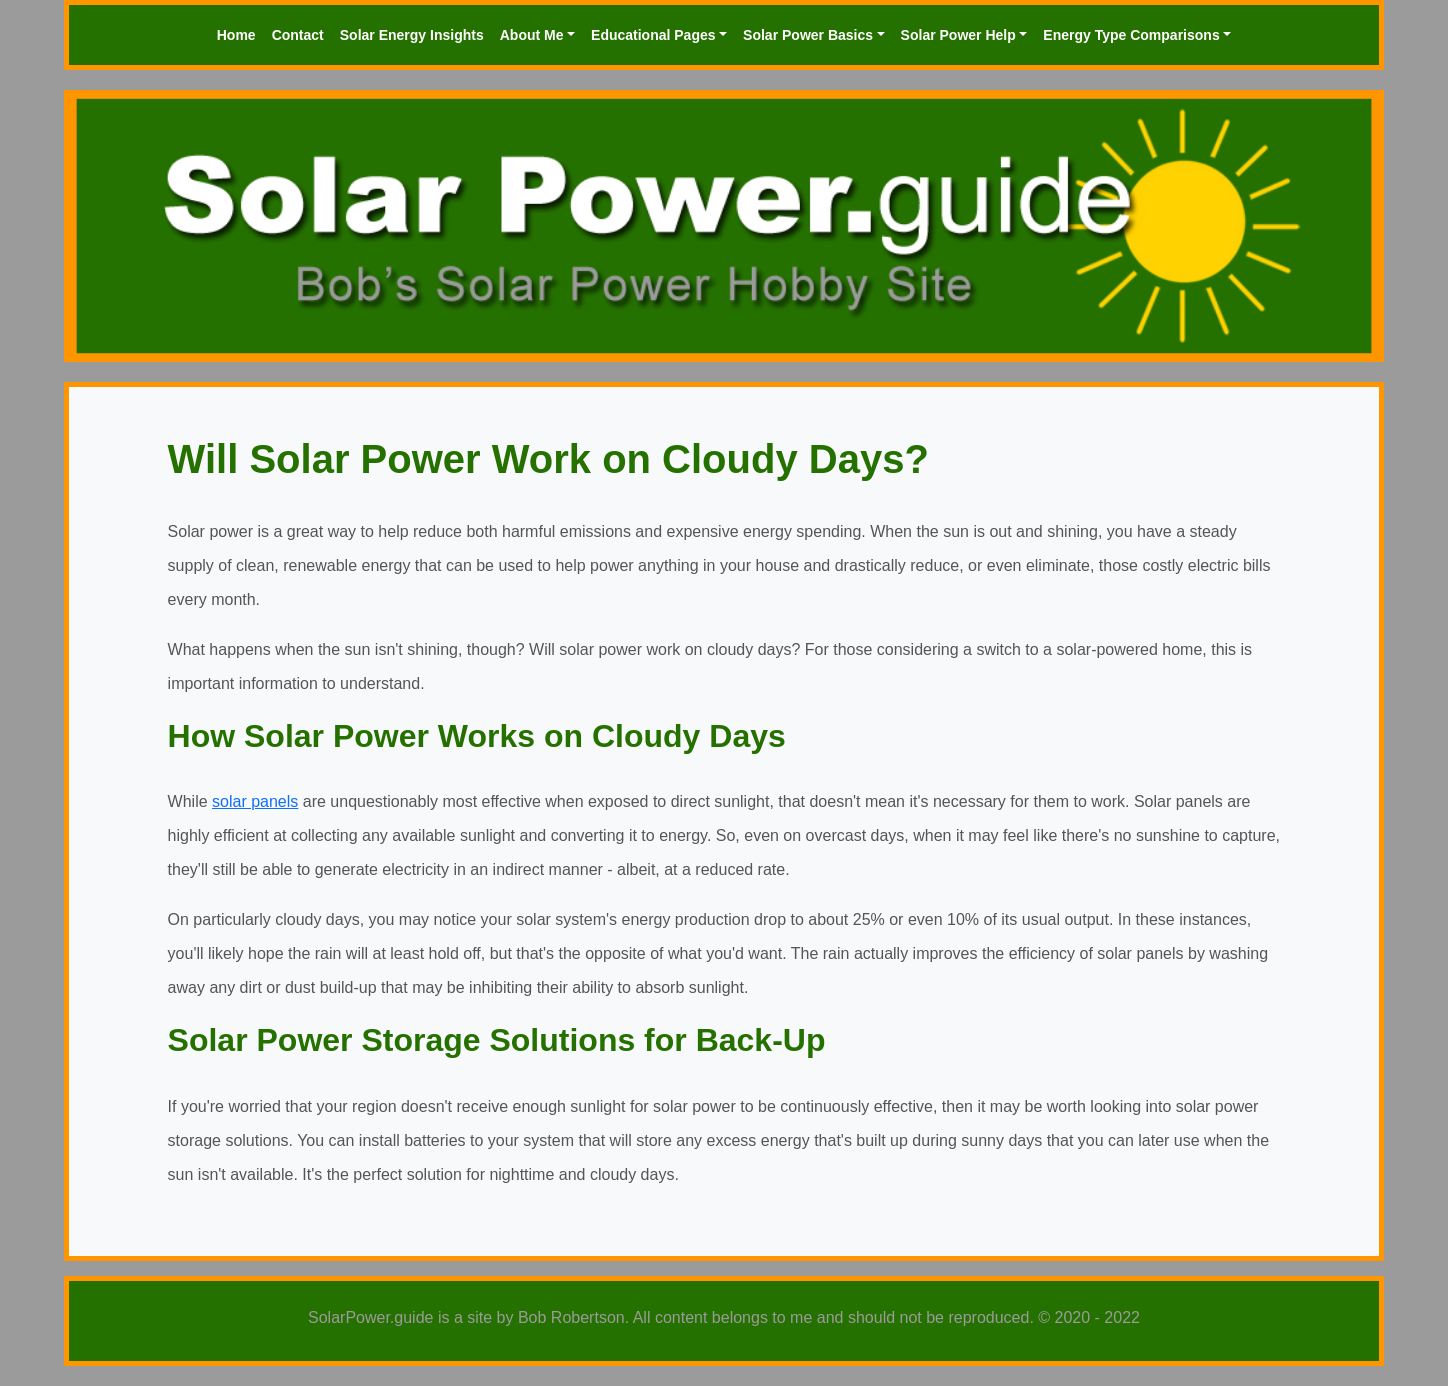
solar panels (255, 801)
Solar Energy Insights (412, 35)
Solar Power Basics (808, 35)
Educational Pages (653, 35)
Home (236, 35)
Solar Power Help (958, 35)
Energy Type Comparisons (1131, 35)
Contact (298, 35)
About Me (532, 35)
